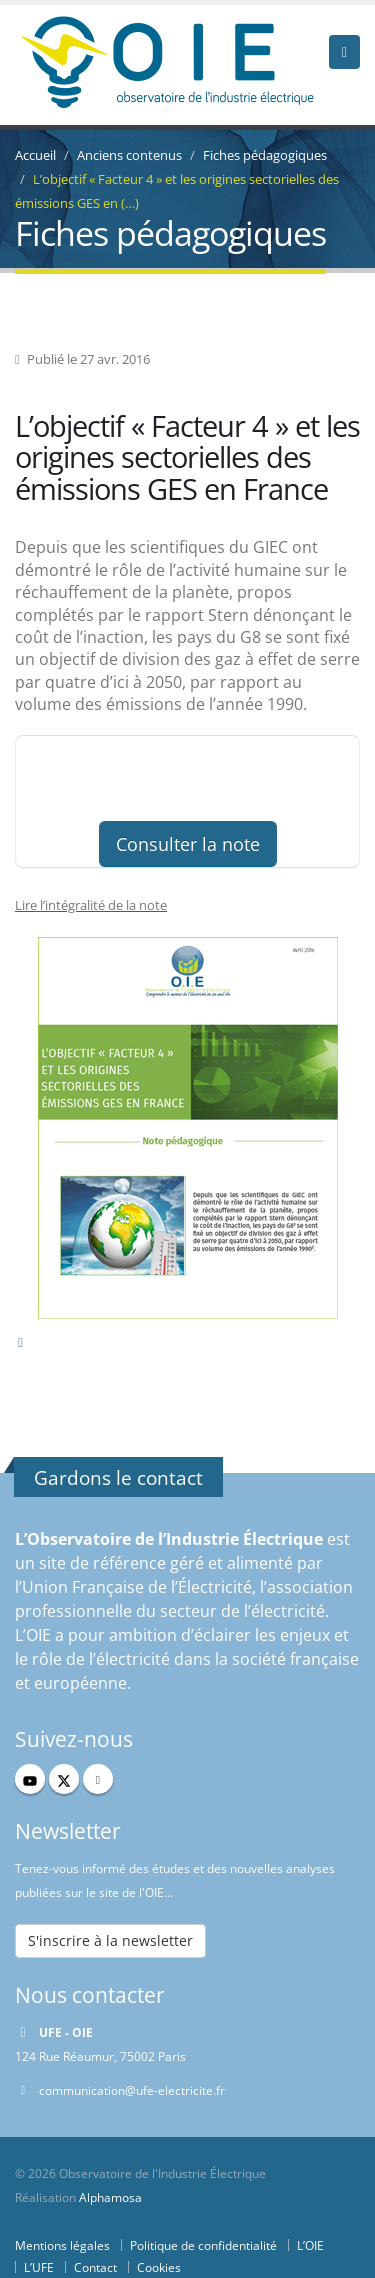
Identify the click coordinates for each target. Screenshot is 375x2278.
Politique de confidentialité (203, 2245)
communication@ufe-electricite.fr (132, 2090)
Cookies (159, 2267)
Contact (95, 2267)
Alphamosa (110, 2197)
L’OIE (310, 2245)
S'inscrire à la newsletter (110, 1940)
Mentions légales (62, 2245)
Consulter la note (188, 844)
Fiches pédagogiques (265, 155)
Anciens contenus (129, 155)
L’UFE (39, 2267)
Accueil (35, 155)
